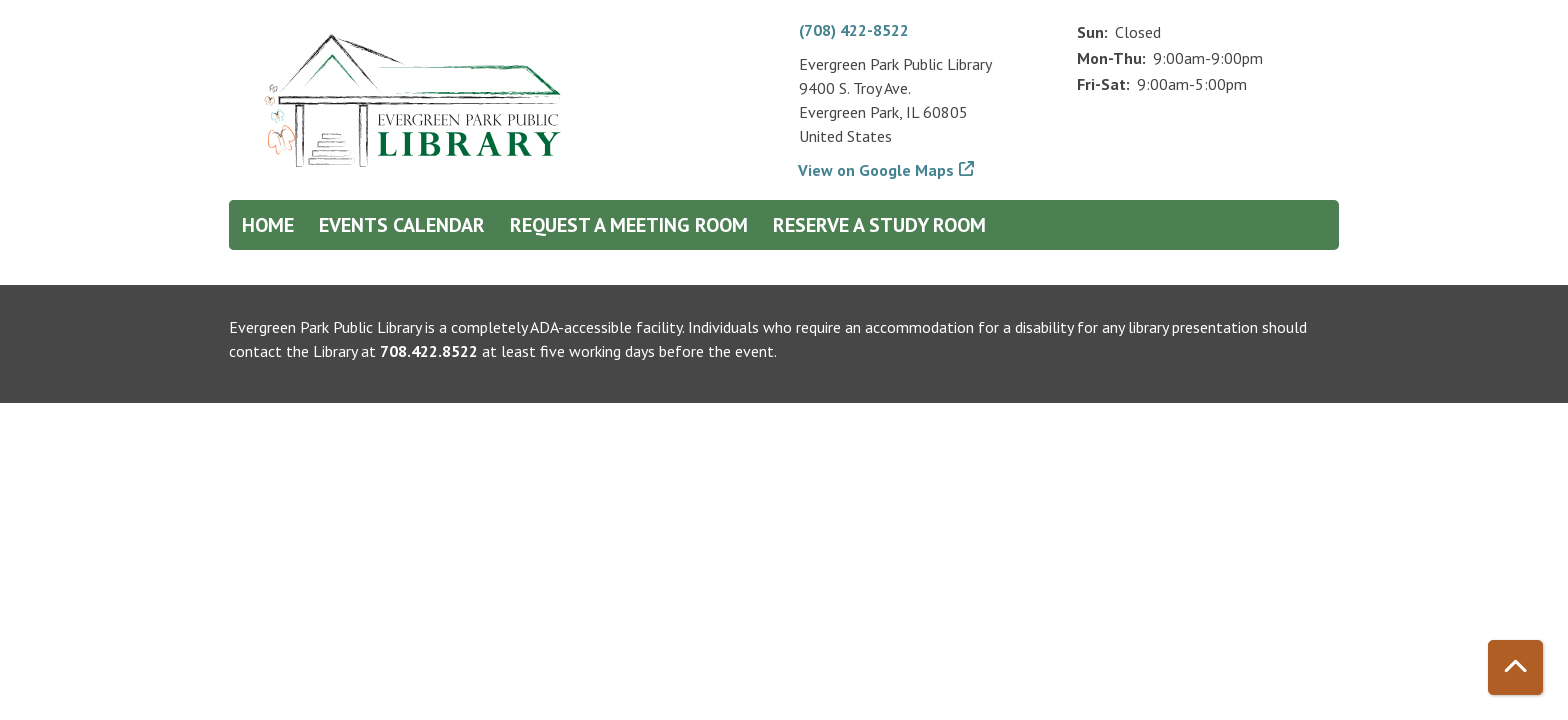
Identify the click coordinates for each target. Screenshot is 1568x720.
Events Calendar (402, 225)
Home (268, 225)
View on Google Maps (876, 170)
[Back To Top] (1515, 667)
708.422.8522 (429, 351)
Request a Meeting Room (629, 225)
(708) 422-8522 (854, 30)
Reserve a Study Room (879, 225)
